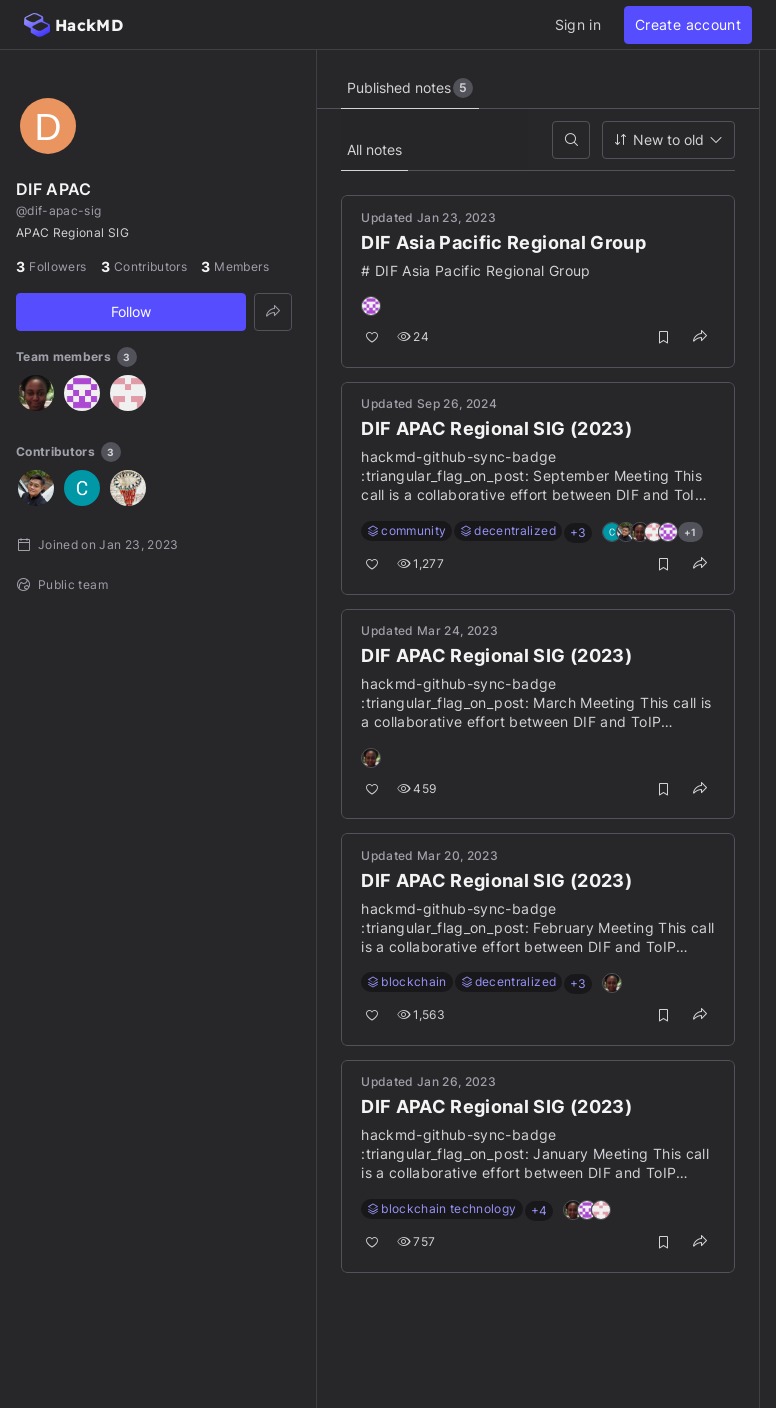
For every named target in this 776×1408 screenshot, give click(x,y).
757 (417, 1242)
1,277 (421, 564)
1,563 (422, 1015)
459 (417, 788)
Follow (131, 311)
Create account (688, 24)
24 (414, 337)
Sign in (578, 24)
